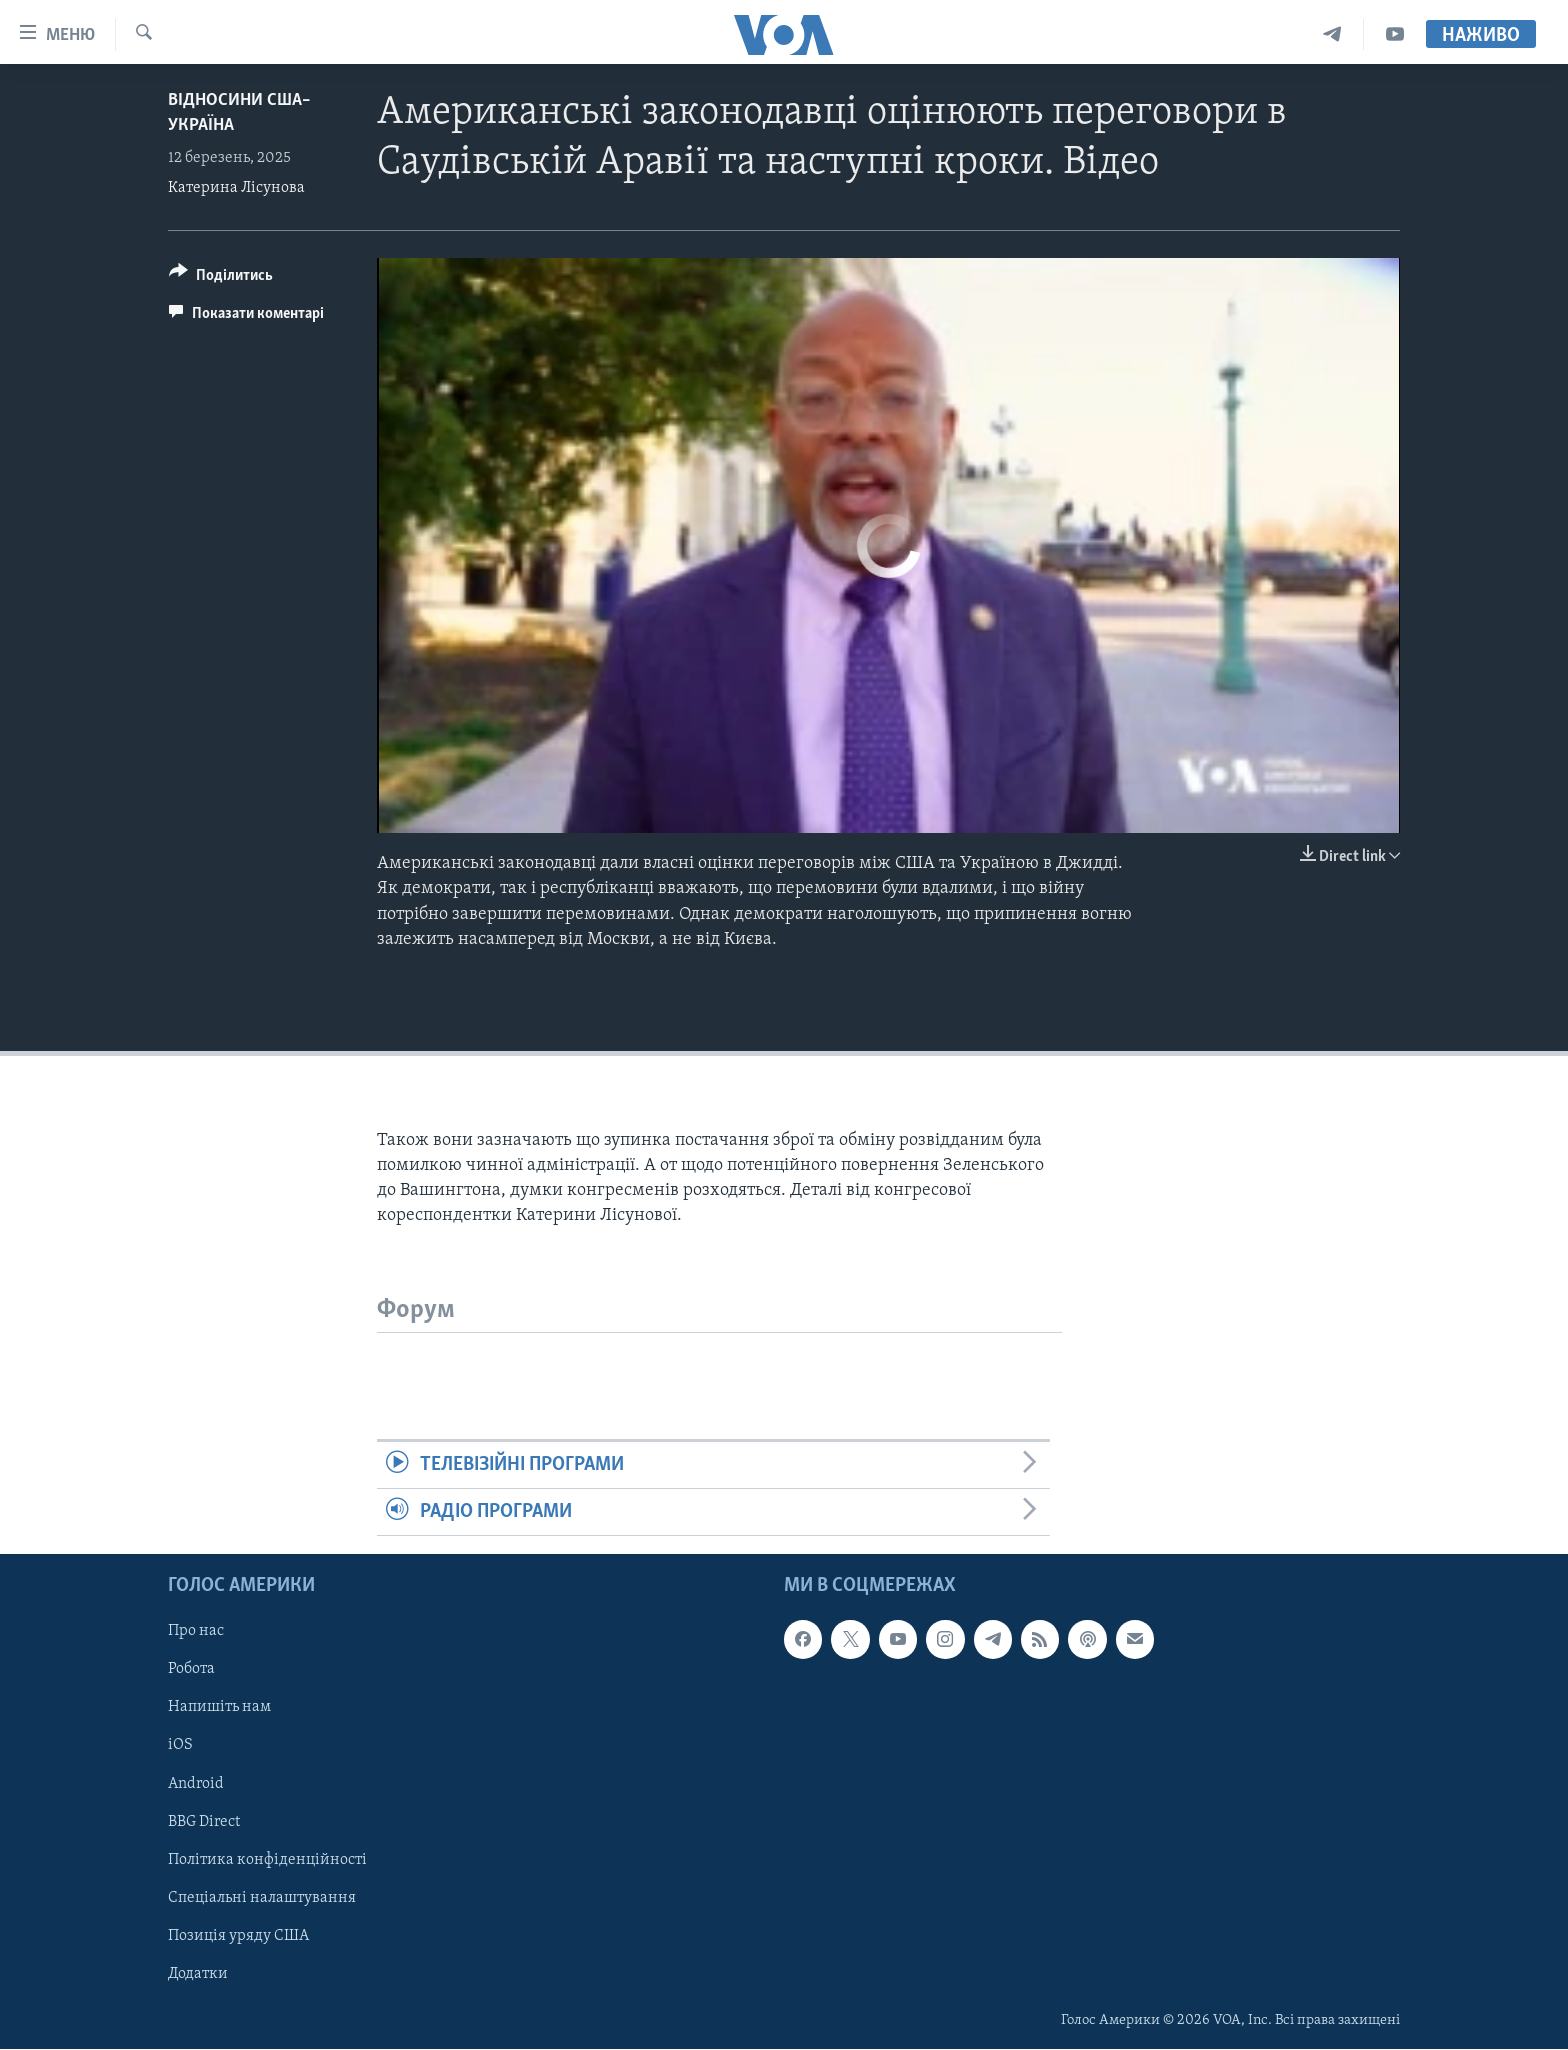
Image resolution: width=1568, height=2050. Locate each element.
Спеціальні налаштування (262, 1898)
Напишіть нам (219, 1708)
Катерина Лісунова (236, 188)
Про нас (196, 1632)
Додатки (198, 1974)
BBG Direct (204, 1822)
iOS (180, 1746)
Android (196, 1784)
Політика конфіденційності (267, 1860)
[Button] (221, 278)
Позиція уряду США (238, 1936)
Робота (191, 1670)
